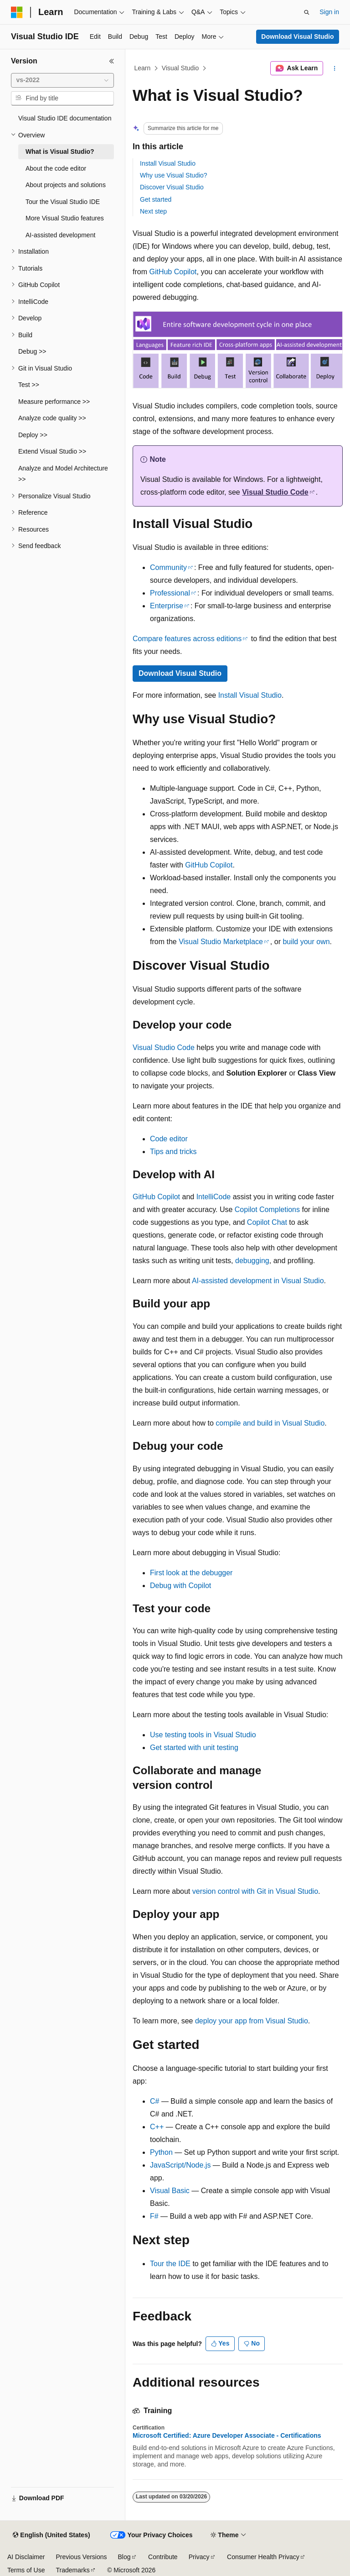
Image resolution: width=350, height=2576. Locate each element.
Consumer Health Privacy (263, 2556)
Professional (170, 593)
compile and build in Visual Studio (270, 1423)
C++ (157, 2127)
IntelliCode (213, 1197)
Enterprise (166, 606)
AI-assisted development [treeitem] (60, 235)
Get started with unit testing (194, 1747)
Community (168, 567)
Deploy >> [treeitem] (32, 435)
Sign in (329, 12)
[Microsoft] (17, 12)
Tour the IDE (170, 2264)
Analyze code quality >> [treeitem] (52, 418)
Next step (153, 211)
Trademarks (72, 2570)
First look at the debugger (191, 1573)
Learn (142, 68)
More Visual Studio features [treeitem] (65, 218)
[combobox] (62, 80)
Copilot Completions (267, 1209)
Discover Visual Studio (172, 187)
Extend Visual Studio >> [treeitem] (52, 451)
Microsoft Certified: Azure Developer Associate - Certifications (227, 2435)
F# (154, 2216)
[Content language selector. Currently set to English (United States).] (51, 2535)
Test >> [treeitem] (28, 384)
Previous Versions (81, 2556)
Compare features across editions (187, 639)
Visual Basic (170, 2191)
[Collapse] (111, 61)
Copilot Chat (267, 1222)
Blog (124, 2556)
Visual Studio (180, 68)
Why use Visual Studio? (173, 175)
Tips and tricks (173, 1151)
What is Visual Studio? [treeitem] (60, 151)
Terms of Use (26, 2570)
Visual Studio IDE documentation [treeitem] (64, 118)
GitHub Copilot (172, 272)
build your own (306, 942)
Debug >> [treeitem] (32, 351)
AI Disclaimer (26, 2556)
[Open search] (307, 12)
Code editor (169, 1139)
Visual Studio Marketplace (221, 942)
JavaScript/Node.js (180, 2165)
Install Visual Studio (168, 163)
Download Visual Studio (297, 36)
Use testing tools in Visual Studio (203, 1735)
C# (154, 2101)
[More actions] (335, 68)
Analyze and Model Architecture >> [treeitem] (63, 474)
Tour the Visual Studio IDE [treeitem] (63, 201)
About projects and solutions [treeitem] (66, 184)
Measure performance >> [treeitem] (54, 401)
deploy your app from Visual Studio (251, 2021)
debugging (252, 1260)
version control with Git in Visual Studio (255, 1891)
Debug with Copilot (180, 1585)
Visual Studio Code (275, 492)
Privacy (199, 2556)
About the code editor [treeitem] (56, 168)
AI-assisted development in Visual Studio (258, 1281)
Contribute (163, 2556)
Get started (155, 199)
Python (161, 2152)
